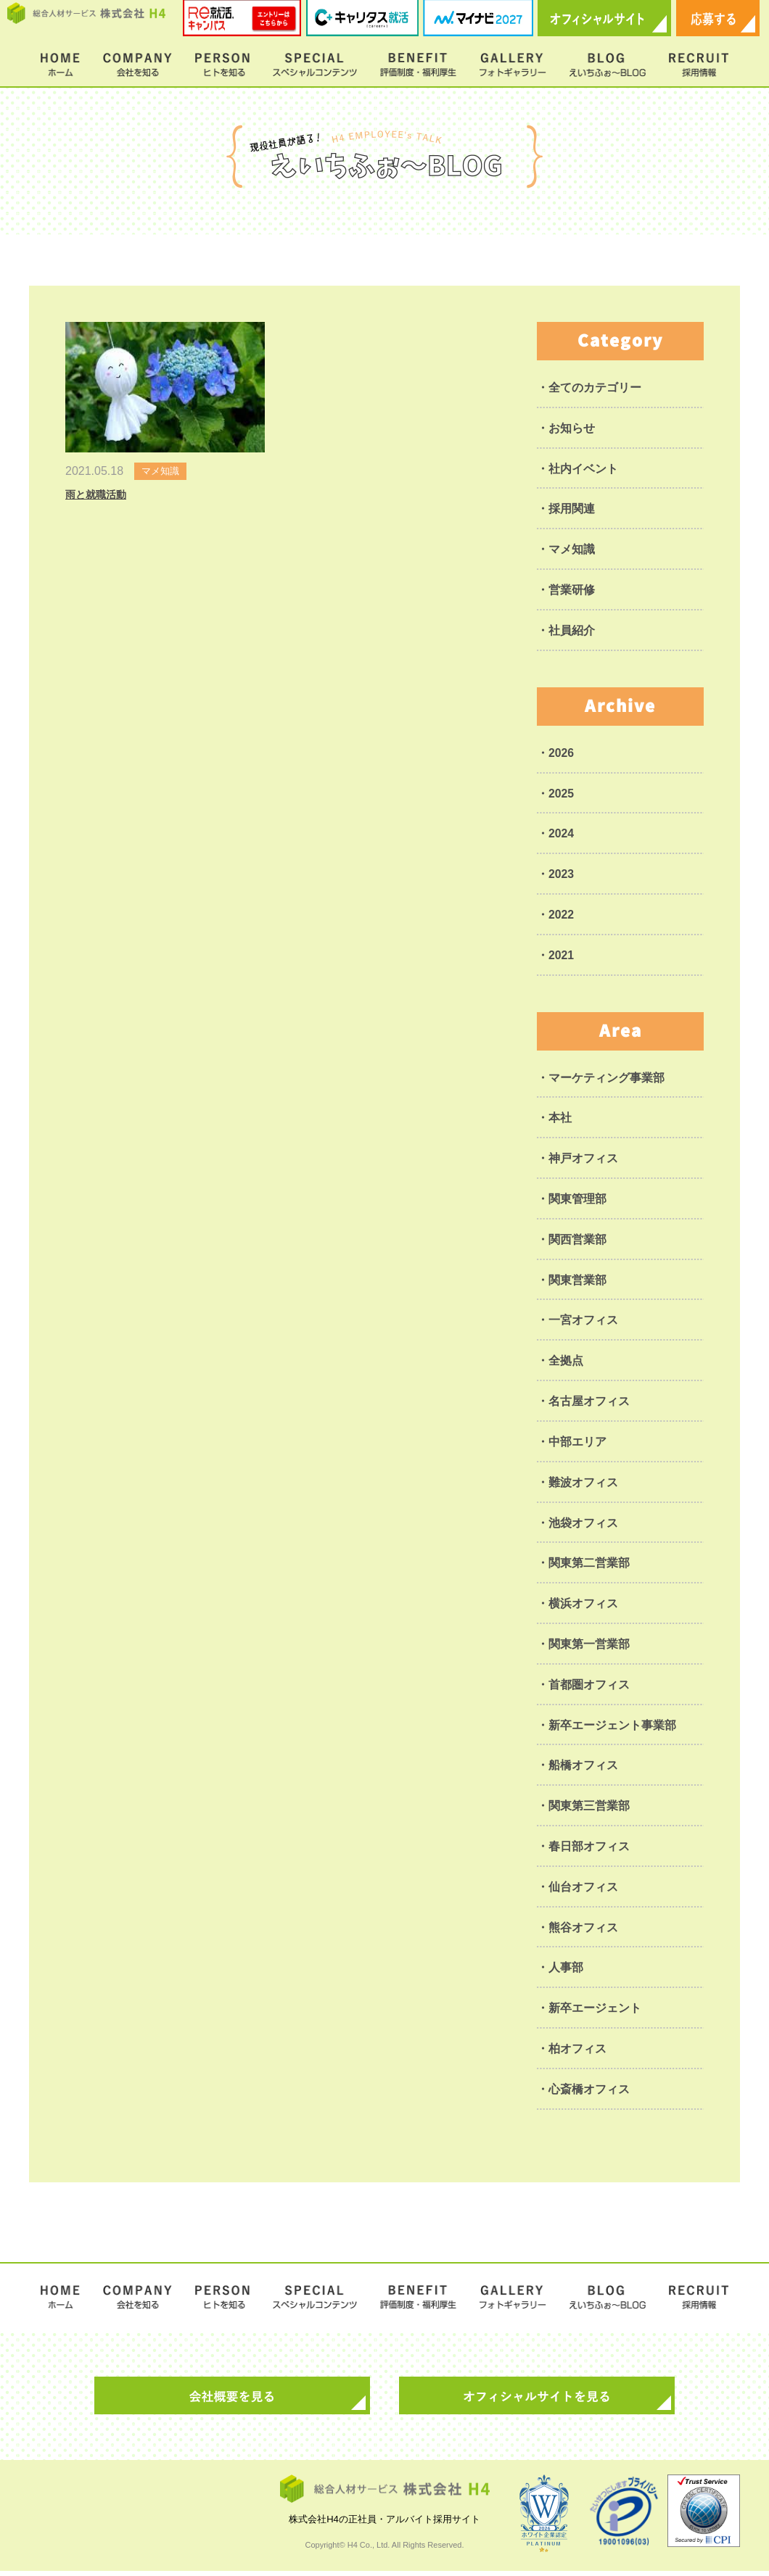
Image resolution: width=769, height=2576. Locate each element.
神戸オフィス (583, 1160)
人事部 (565, 1972)
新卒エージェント (594, 2013)
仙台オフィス (583, 1891)
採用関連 (571, 509)
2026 (561, 753)
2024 (561, 835)
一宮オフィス (583, 1323)
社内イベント (583, 469)
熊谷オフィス (583, 1932)
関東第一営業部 (589, 1647)
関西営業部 (577, 1241)
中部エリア (577, 1444)
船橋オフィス (583, 1769)
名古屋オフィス (589, 1404)
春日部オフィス (589, 1850)
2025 (561, 794)
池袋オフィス (583, 1526)
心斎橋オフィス (589, 2094)
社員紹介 (571, 631)
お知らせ (571, 428)
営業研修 (571, 590)
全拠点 (565, 1363)
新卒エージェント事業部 (612, 1729)
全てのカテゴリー (594, 387)
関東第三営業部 (589, 1810)
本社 (560, 1120)
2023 (561, 875)
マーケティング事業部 (606, 1079)
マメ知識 (571, 550)
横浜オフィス (583, 1607)
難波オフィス (583, 1485)
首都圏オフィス (589, 1688)
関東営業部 (577, 1282)
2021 (561, 957)
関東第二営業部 (589, 1566)
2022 (561, 916)
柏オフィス (577, 2053)
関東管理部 (577, 1201)
